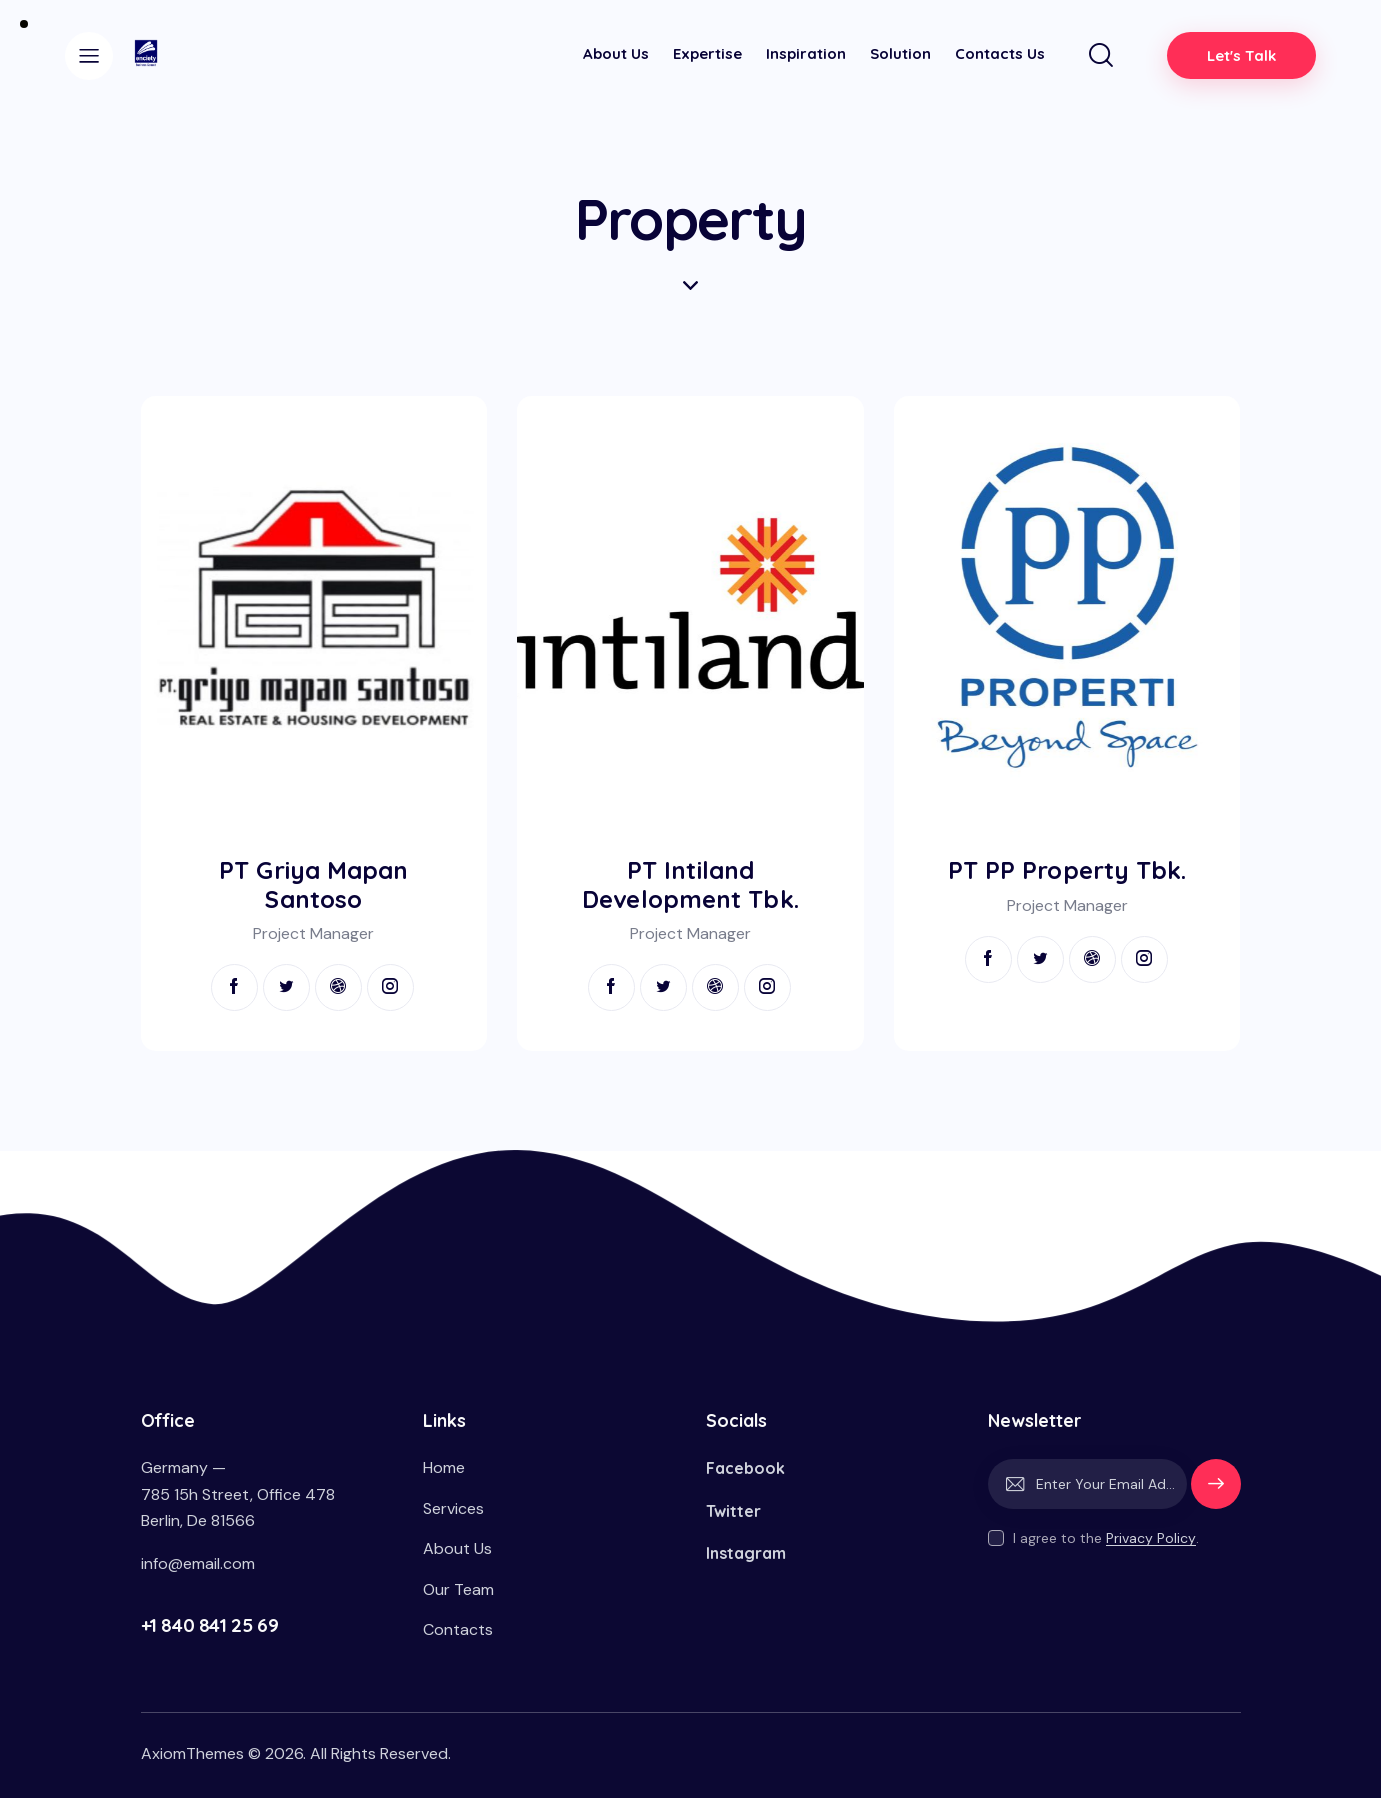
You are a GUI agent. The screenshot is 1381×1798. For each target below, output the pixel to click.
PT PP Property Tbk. (1067, 870)
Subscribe (1216, 1493)
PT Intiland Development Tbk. (690, 885)
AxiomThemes (192, 1753)
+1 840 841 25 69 (210, 1625)
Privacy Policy (1151, 1538)
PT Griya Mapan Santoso (313, 885)
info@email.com (198, 1563)
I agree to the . (1106, 1538)
